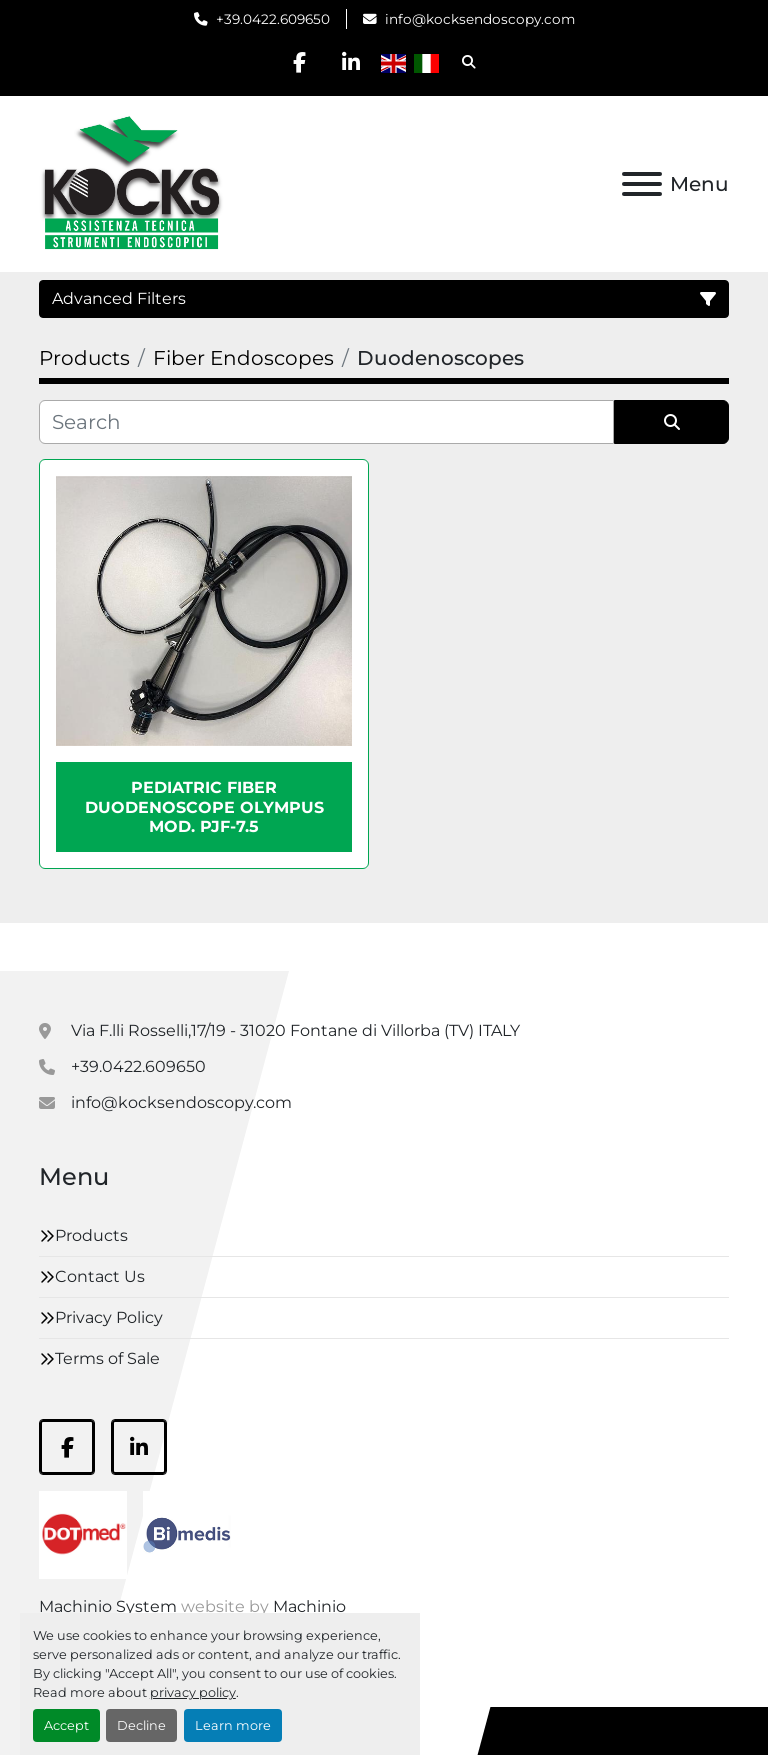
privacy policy (193, 1692)
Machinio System (108, 1606)
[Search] (326, 422)
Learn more (233, 1725)
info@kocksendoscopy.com (480, 19)
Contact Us (100, 1276)
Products (91, 1235)
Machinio (309, 1606)
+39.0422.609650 (273, 19)
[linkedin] (351, 62)
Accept (66, 1725)
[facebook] (300, 62)
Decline (141, 1725)
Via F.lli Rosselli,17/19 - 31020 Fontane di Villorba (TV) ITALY (295, 1030)
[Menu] (642, 184)
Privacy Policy (109, 1317)
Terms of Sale (107, 1358)
